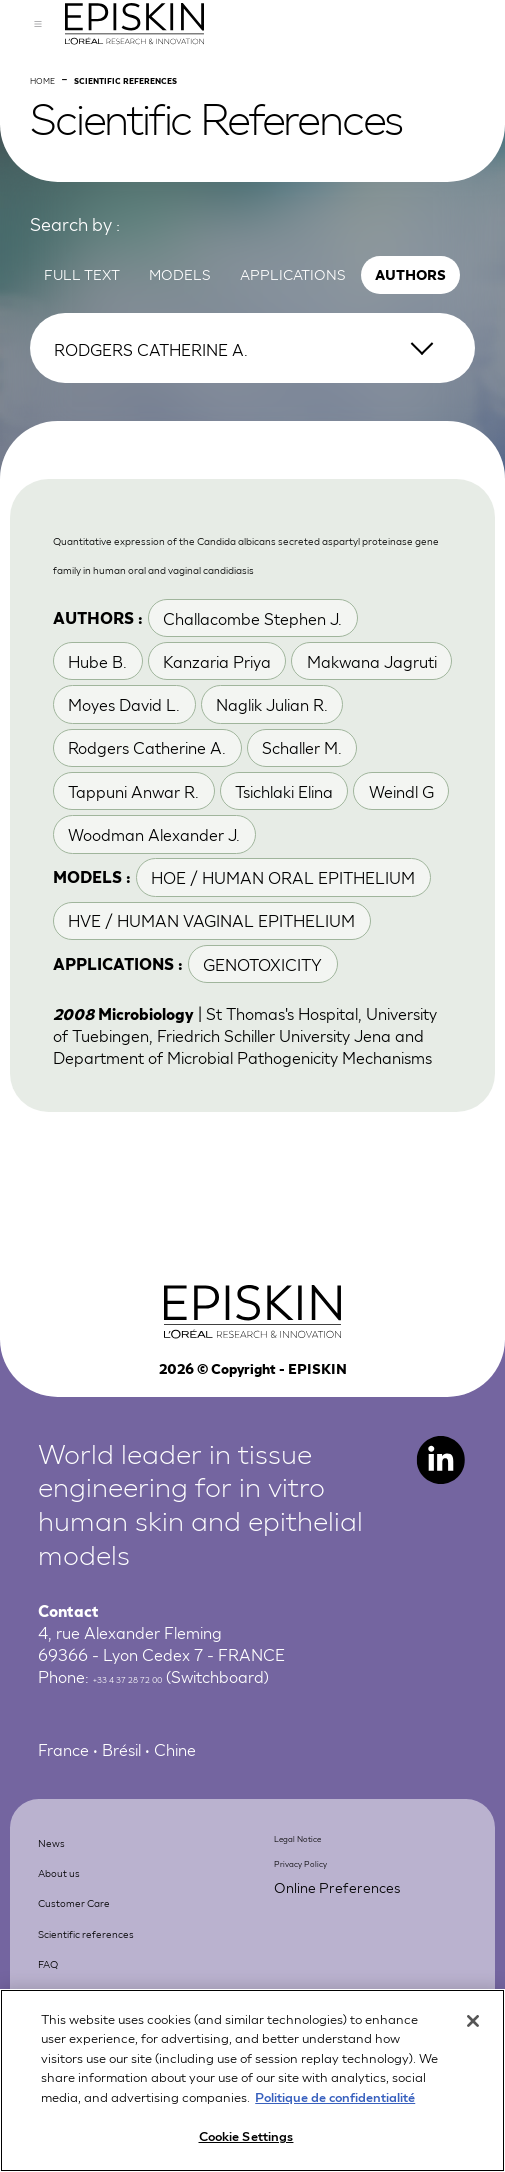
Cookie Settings (246, 2138)
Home (54, 146)
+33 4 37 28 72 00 (161, 1810)
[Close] (473, 2023)
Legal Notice (320, 1969)
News (65, 1971)
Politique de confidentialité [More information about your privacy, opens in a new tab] (335, 2098)
